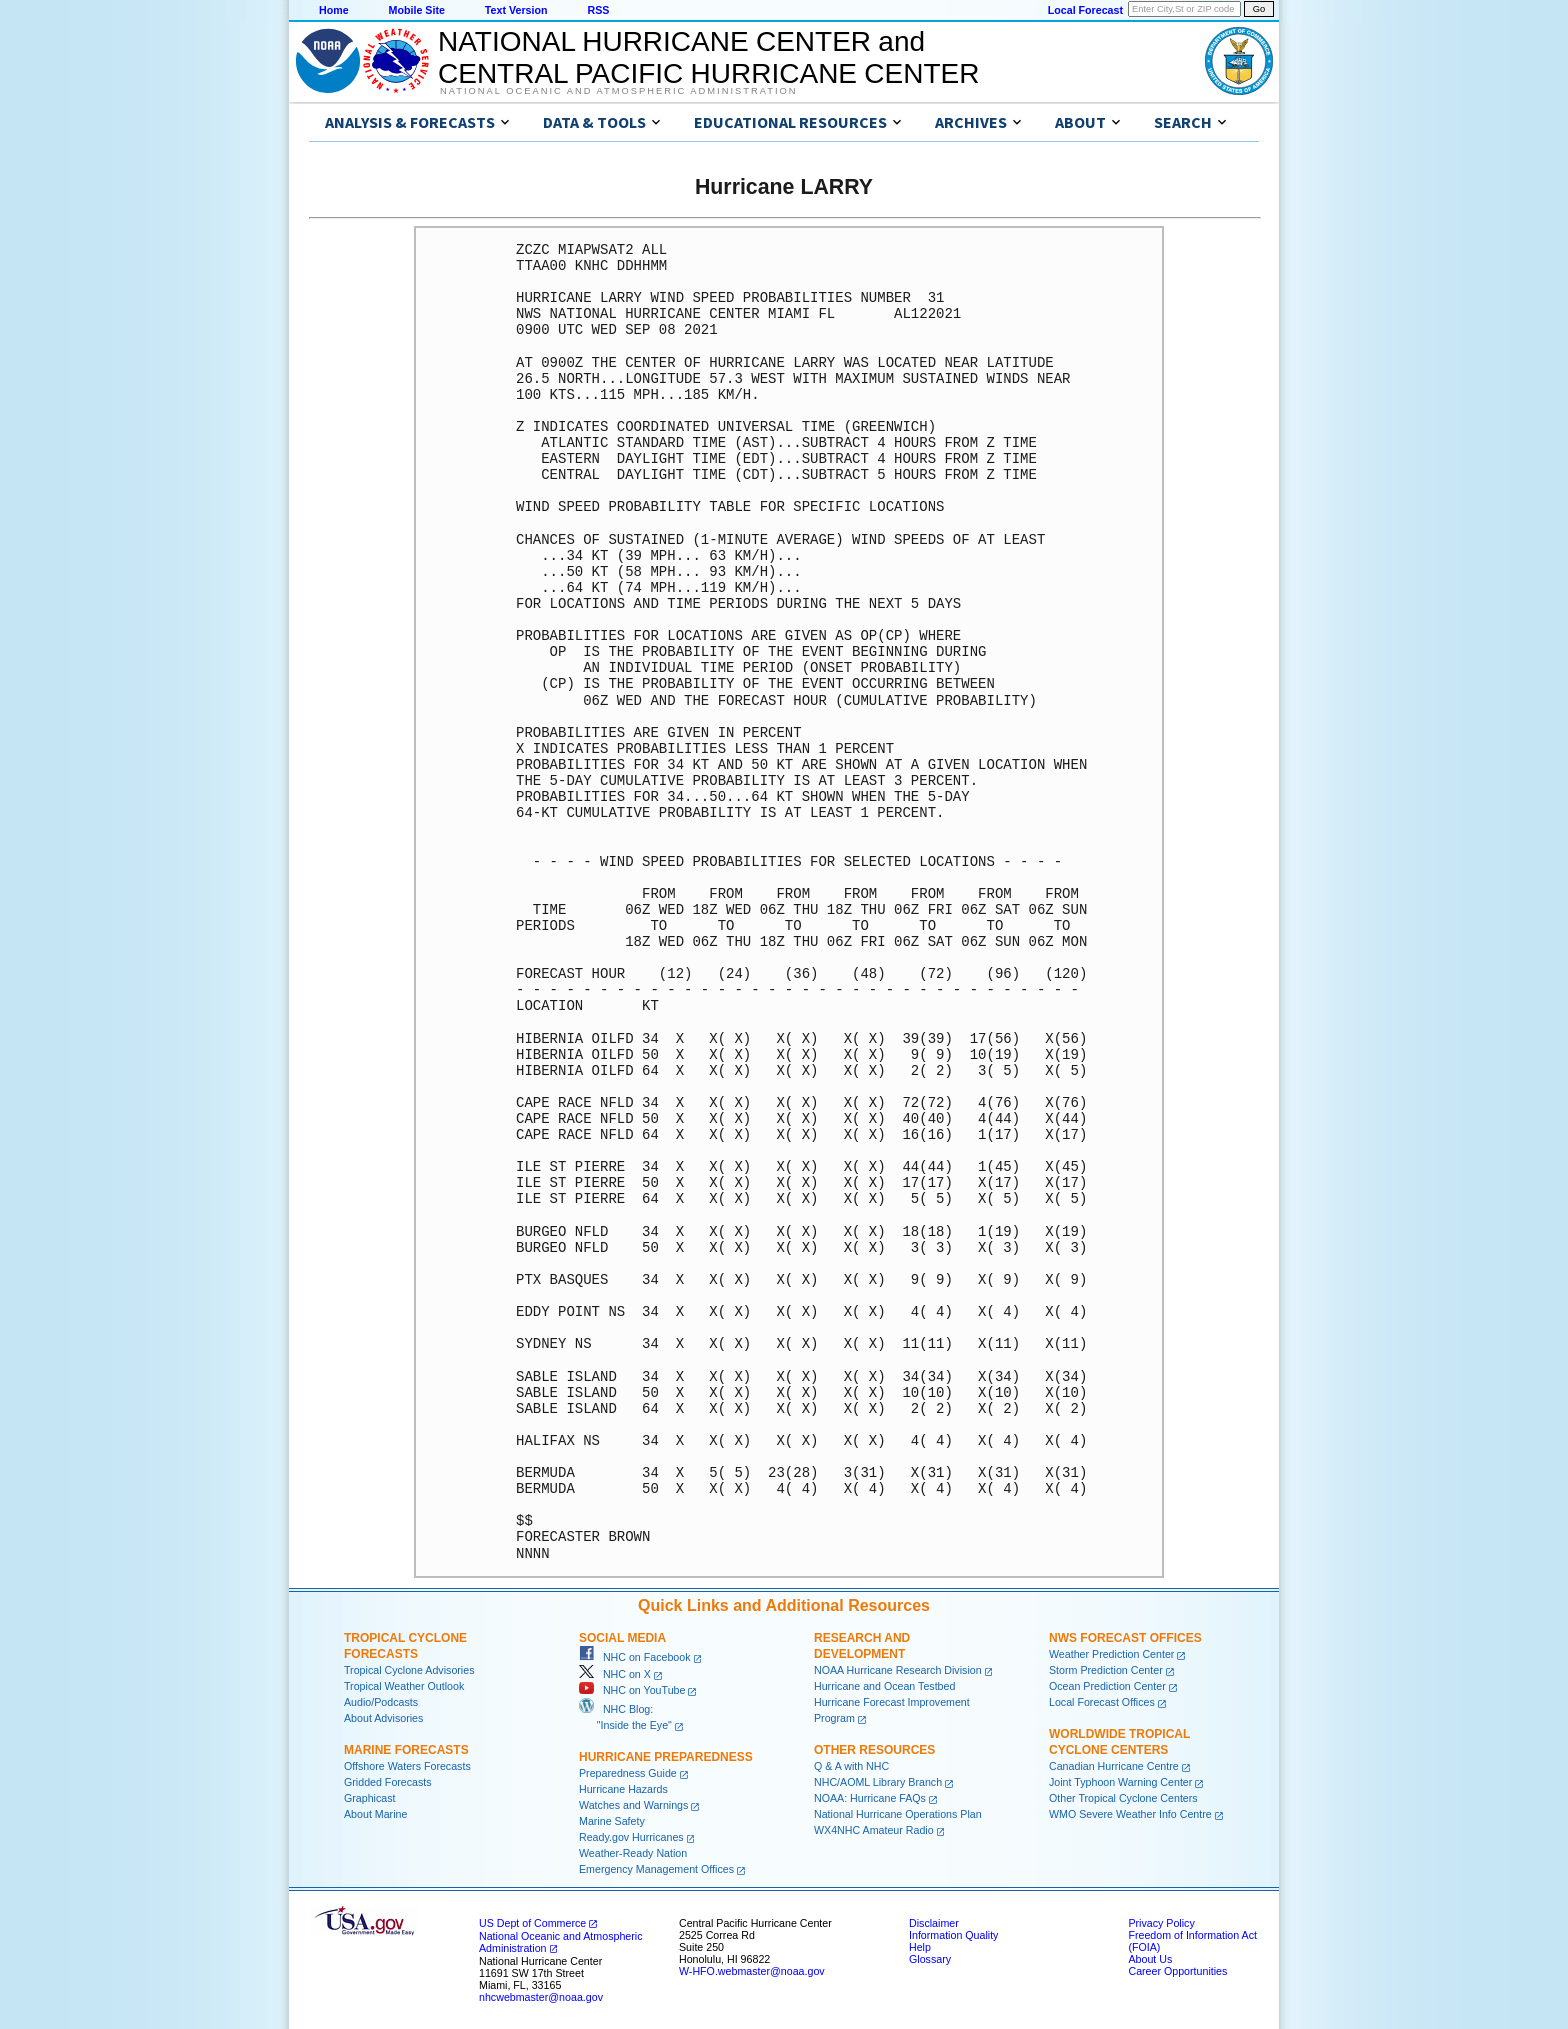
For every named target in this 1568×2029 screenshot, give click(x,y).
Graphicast (370, 1798)
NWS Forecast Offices (1125, 1638)
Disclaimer (934, 1923)
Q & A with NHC (851, 1766)
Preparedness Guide (628, 1773)
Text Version (516, 10)
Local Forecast (1085, 10)
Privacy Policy (1161, 1923)
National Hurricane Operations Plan (898, 1814)
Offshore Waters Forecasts (407, 1766)
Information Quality (953, 1935)
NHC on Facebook (635, 1657)
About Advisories (383, 1718)
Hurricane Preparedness (666, 1757)
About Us (1150, 1959)
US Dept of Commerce (532, 1923)
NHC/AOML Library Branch (878, 1782)
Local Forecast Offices (1102, 1702)
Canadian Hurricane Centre (1114, 1766)
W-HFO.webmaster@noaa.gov (752, 1971)
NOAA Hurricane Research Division (898, 1670)
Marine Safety (612, 1821)
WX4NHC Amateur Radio (874, 1830)
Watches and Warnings (633, 1805)
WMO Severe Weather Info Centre (1130, 1814)
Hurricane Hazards (623, 1789)
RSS (598, 10)
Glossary (930, 1959)
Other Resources (874, 1750)
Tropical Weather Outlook (404, 1686)
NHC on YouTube (632, 1690)
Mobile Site (417, 10)
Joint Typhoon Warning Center (1120, 1782)
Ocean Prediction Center (1107, 1686)
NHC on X (615, 1674)
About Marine (375, 1814)
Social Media (622, 1638)
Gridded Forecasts (388, 1782)
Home (334, 10)
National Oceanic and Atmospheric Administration (618, 91)
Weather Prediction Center (1111, 1654)
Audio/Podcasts (381, 1702)
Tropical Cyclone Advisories (409, 1670)
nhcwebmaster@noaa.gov (541, 1997)
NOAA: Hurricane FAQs (870, 1798)
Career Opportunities (1177, 1971)
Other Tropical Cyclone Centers (1123, 1798)
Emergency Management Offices (656, 1869)
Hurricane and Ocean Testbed (884, 1686)
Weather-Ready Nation (633, 1853)
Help (920, 1947)
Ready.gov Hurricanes (631, 1837)
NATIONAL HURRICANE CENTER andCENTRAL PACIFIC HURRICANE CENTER (708, 57)
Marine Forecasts (406, 1750)
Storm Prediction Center (1106, 1670)
